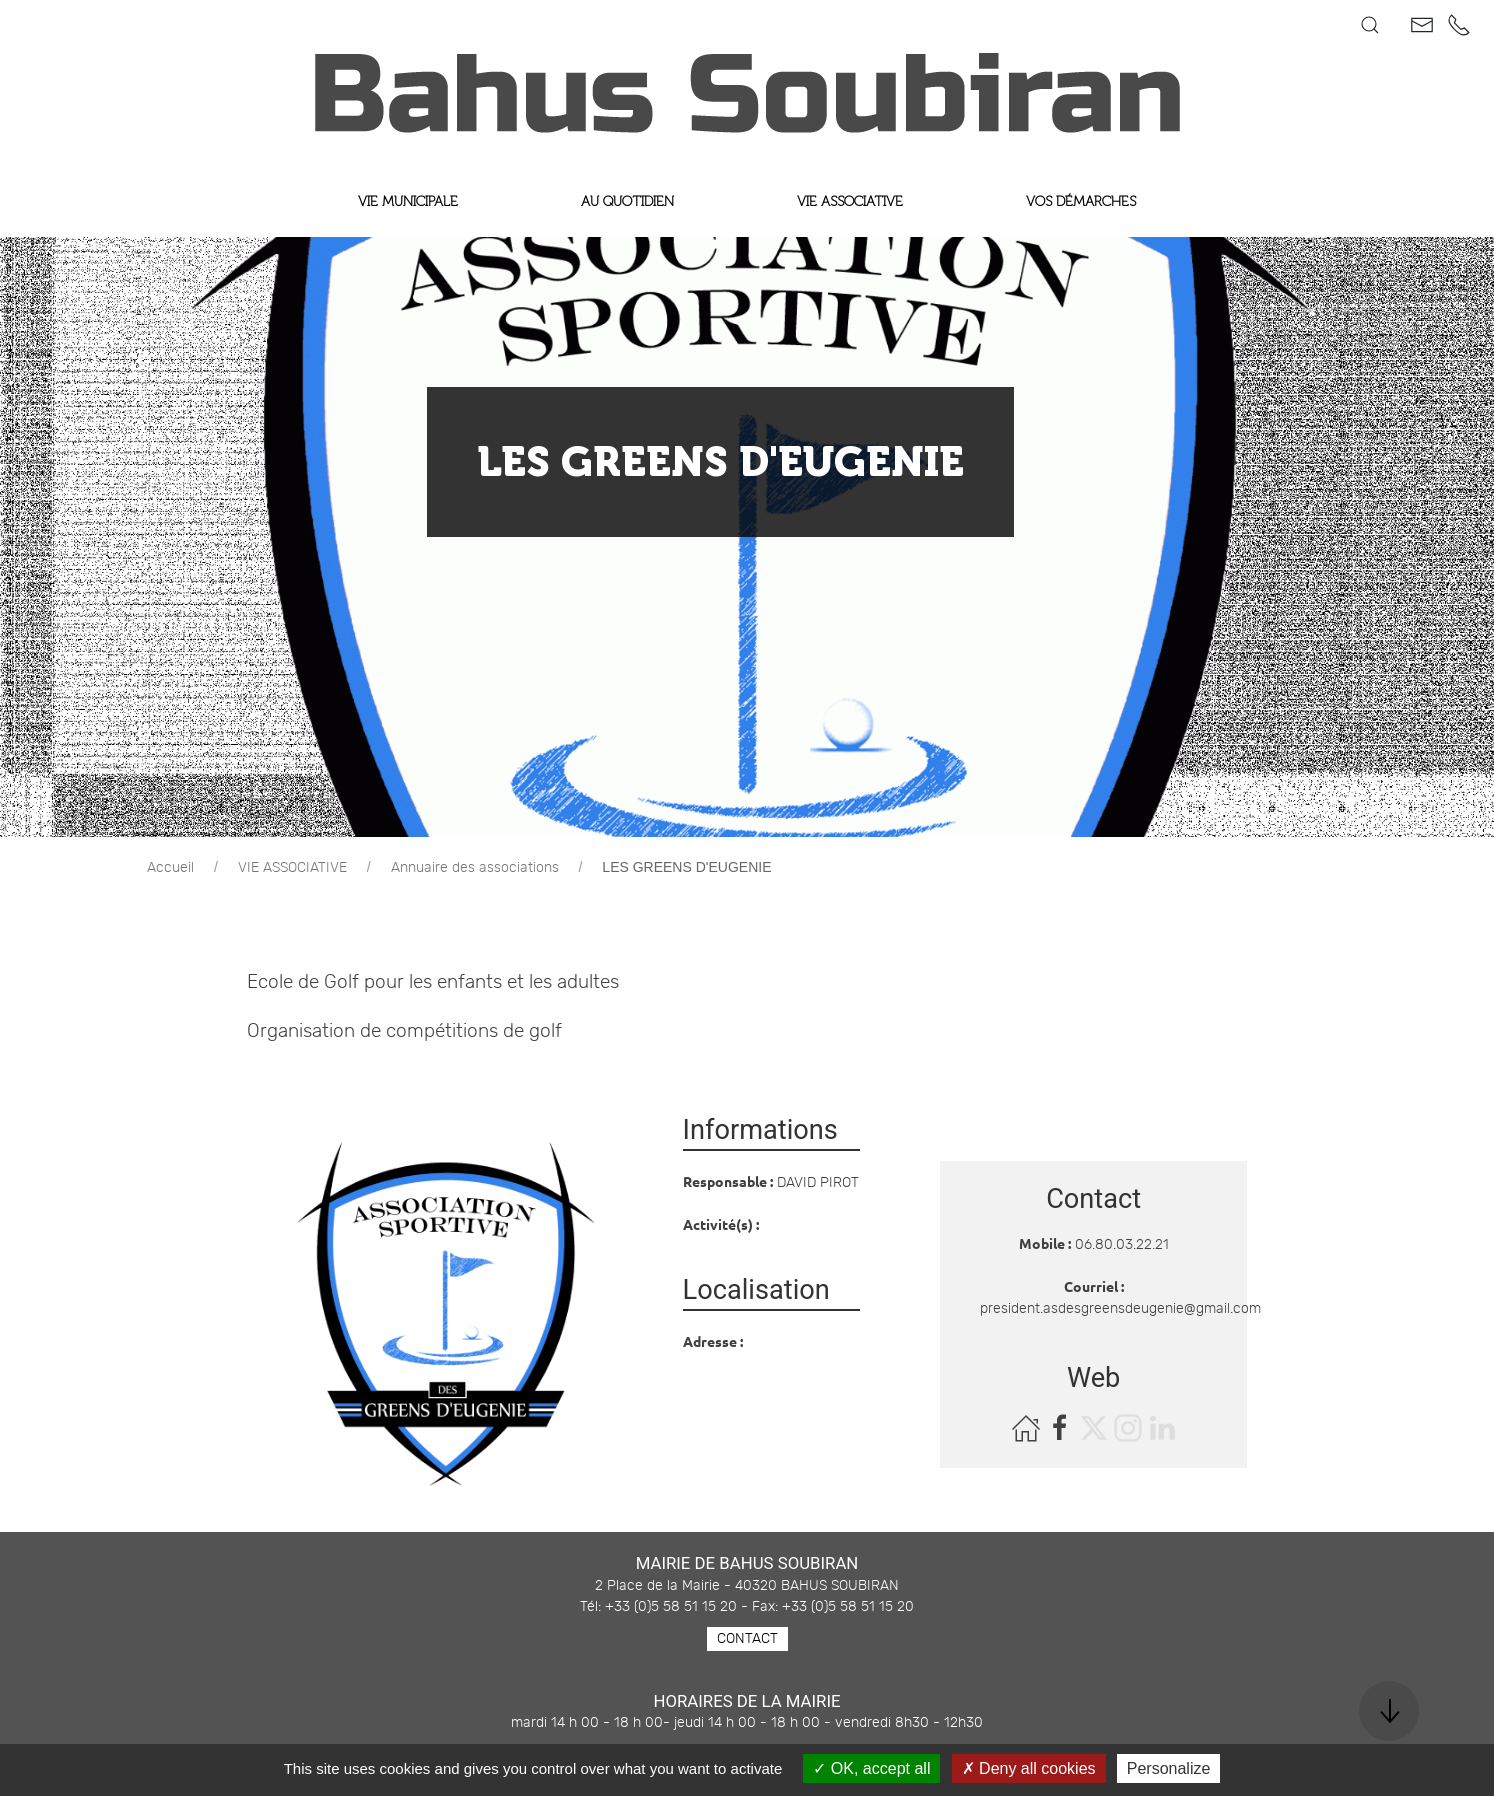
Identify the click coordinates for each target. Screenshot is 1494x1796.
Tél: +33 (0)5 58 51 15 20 (658, 1607)
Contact (747, 1639)
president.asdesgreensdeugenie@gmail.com (1120, 1309)
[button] (1370, 25)
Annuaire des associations (475, 868)
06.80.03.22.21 (1122, 1245)
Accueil (170, 868)
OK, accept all (871, 1768)
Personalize (1169, 1768)
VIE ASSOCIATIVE (292, 868)
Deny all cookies (1029, 1768)
